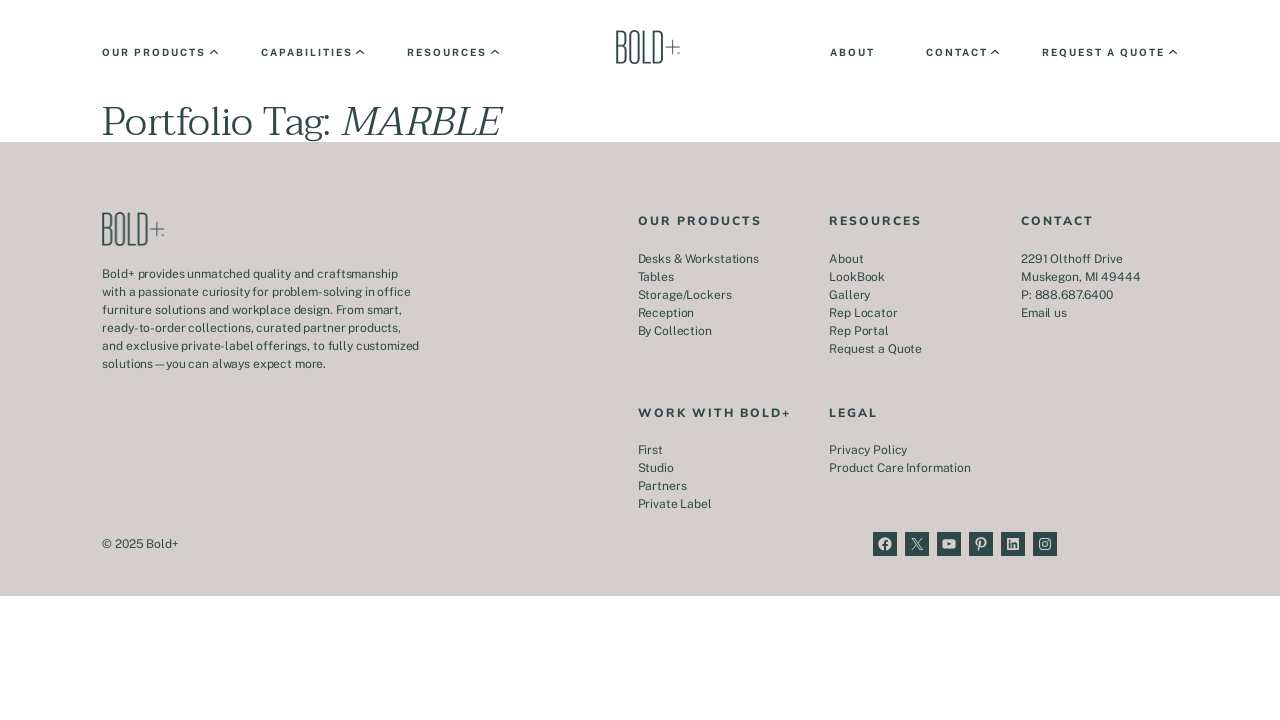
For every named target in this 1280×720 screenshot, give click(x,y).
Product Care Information (900, 468)
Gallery (849, 295)
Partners (662, 486)
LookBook (857, 277)
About (846, 259)
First (650, 450)
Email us (1044, 313)
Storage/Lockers (685, 295)
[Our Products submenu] (158, 52)
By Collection (675, 331)
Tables (656, 277)
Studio (656, 468)
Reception (666, 313)
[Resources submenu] (451, 52)
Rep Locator (863, 313)
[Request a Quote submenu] (1108, 52)
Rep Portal (859, 331)
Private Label (675, 504)
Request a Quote (875, 349)
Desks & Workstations (698, 259)
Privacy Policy (868, 450)
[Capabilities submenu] (311, 52)
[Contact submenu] (961, 52)
